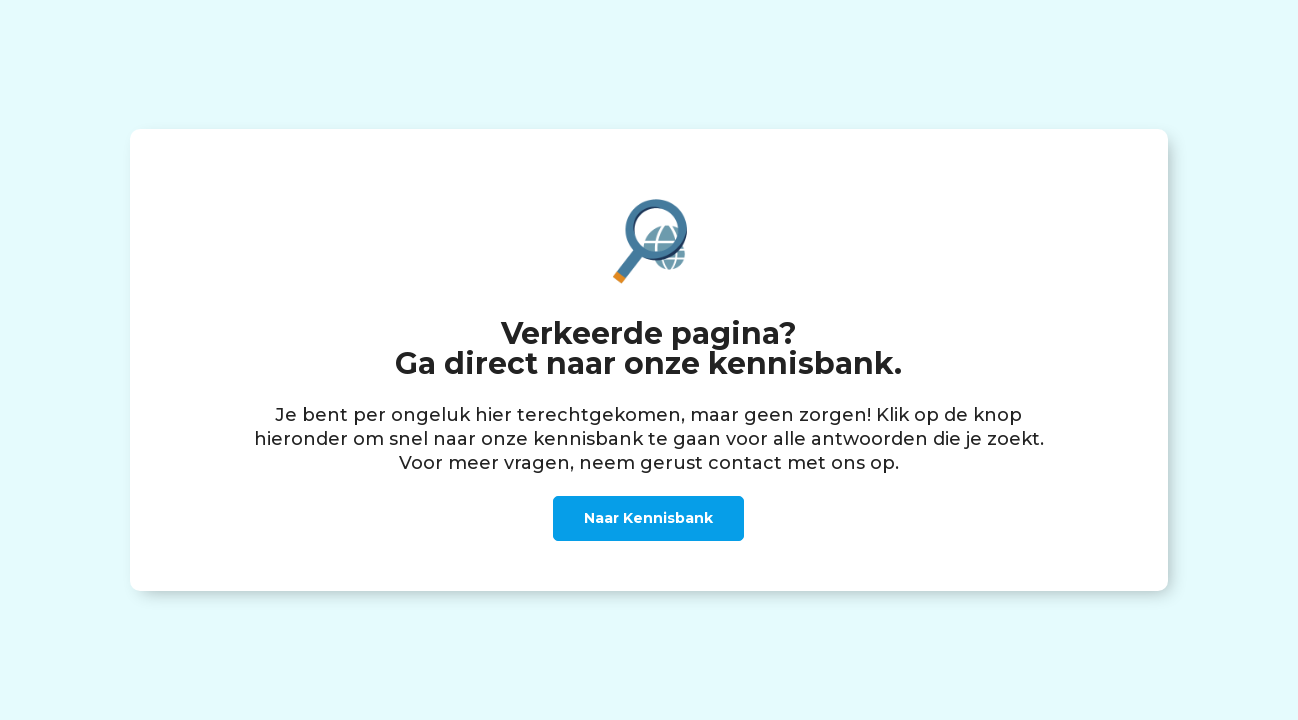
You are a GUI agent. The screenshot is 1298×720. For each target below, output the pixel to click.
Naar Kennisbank (648, 518)
